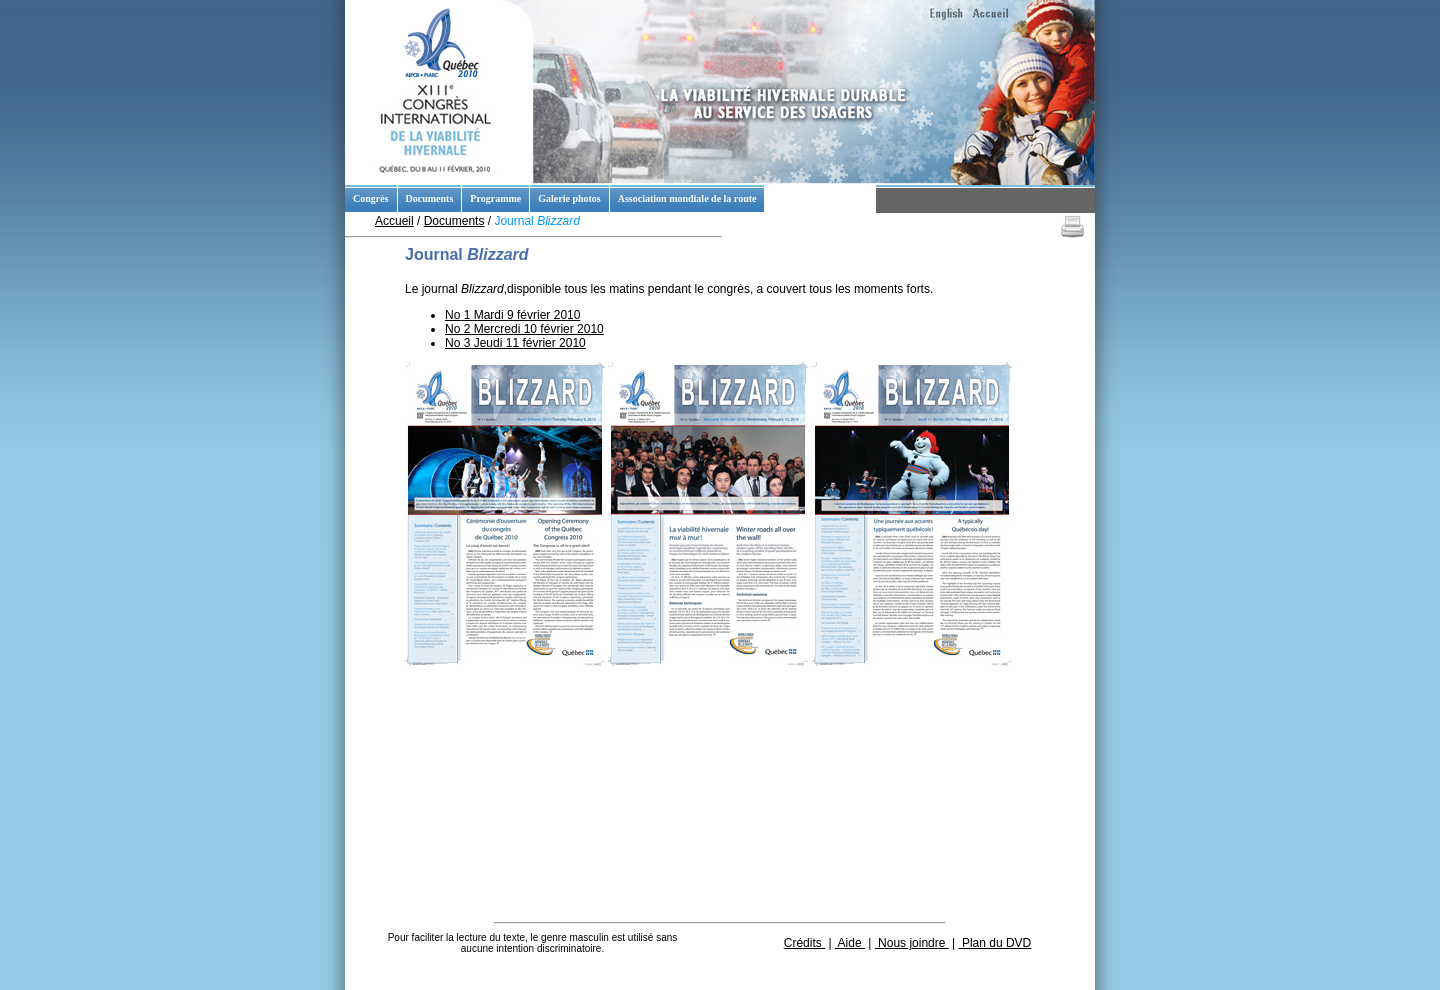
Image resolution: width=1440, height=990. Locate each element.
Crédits (804, 943)
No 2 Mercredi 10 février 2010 (524, 329)
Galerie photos (569, 198)
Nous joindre (912, 943)
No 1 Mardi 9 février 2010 (512, 315)
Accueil (394, 221)
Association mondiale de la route (687, 198)
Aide (850, 943)
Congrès (371, 198)
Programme (495, 198)
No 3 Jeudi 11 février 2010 (515, 343)
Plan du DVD (995, 943)
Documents (430, 198)
